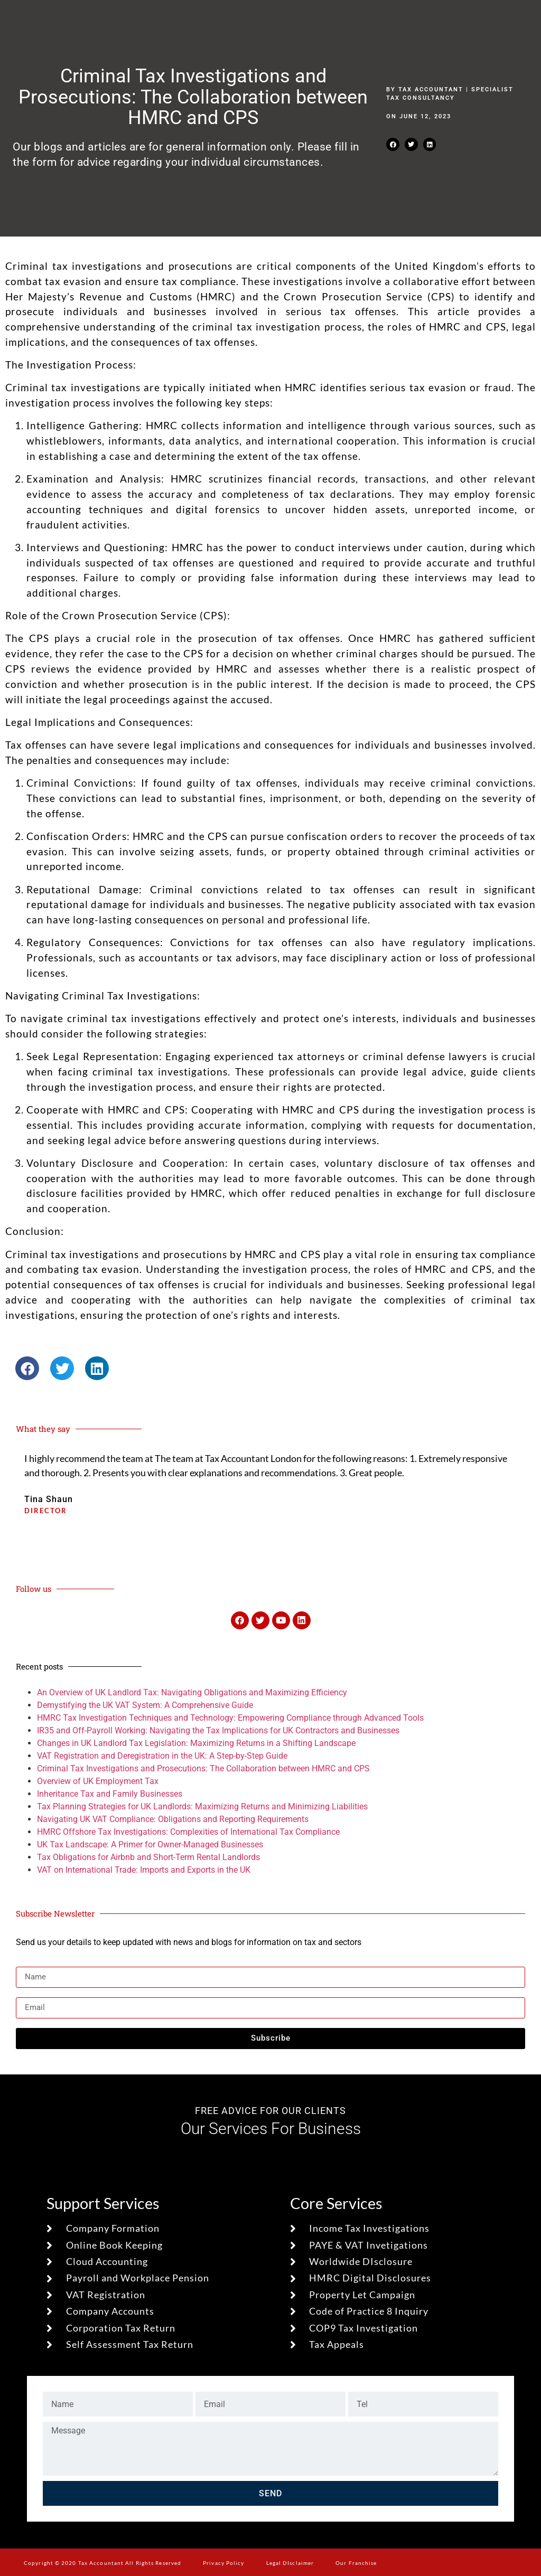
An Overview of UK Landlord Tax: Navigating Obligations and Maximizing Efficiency (192, 1692)
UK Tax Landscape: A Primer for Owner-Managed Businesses (150, 1844)
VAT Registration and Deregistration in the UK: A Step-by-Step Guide (162, 1756)
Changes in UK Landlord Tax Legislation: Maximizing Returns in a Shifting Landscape (196, 1743)
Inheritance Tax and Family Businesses (109, 1794)
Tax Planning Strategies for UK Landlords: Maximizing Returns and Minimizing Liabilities (202, 1806)
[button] (392, 144)
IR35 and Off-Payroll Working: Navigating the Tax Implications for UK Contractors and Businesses (218, 1730)
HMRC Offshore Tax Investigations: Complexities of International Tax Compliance (188, 1832)
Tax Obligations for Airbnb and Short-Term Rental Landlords (148, 1857)
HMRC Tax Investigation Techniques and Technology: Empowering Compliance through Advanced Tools (230, 1718)
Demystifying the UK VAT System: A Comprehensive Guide (145, 1705)
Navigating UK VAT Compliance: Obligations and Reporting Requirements (173, 1819)
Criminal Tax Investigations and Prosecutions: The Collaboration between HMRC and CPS (203, 1768)
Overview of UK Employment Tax (97, 1781)
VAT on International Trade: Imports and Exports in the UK (143, 1870)
